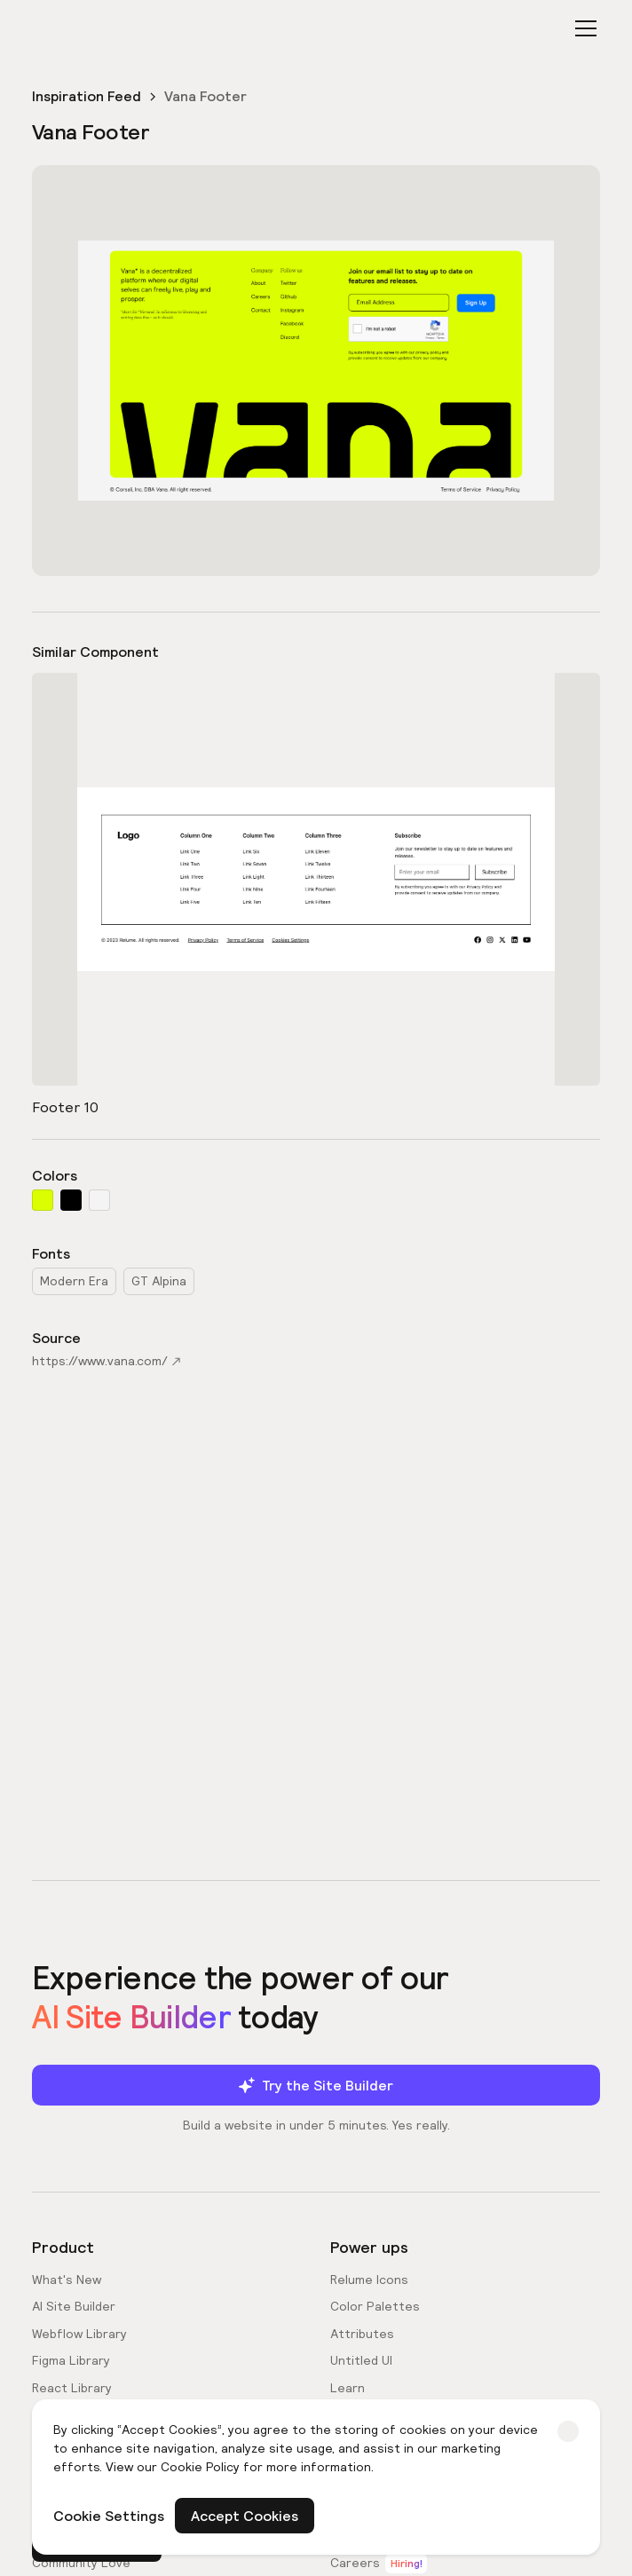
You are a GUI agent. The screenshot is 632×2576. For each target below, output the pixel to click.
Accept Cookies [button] (244, 2516)
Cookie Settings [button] (108, 2516)
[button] (582, 28)
